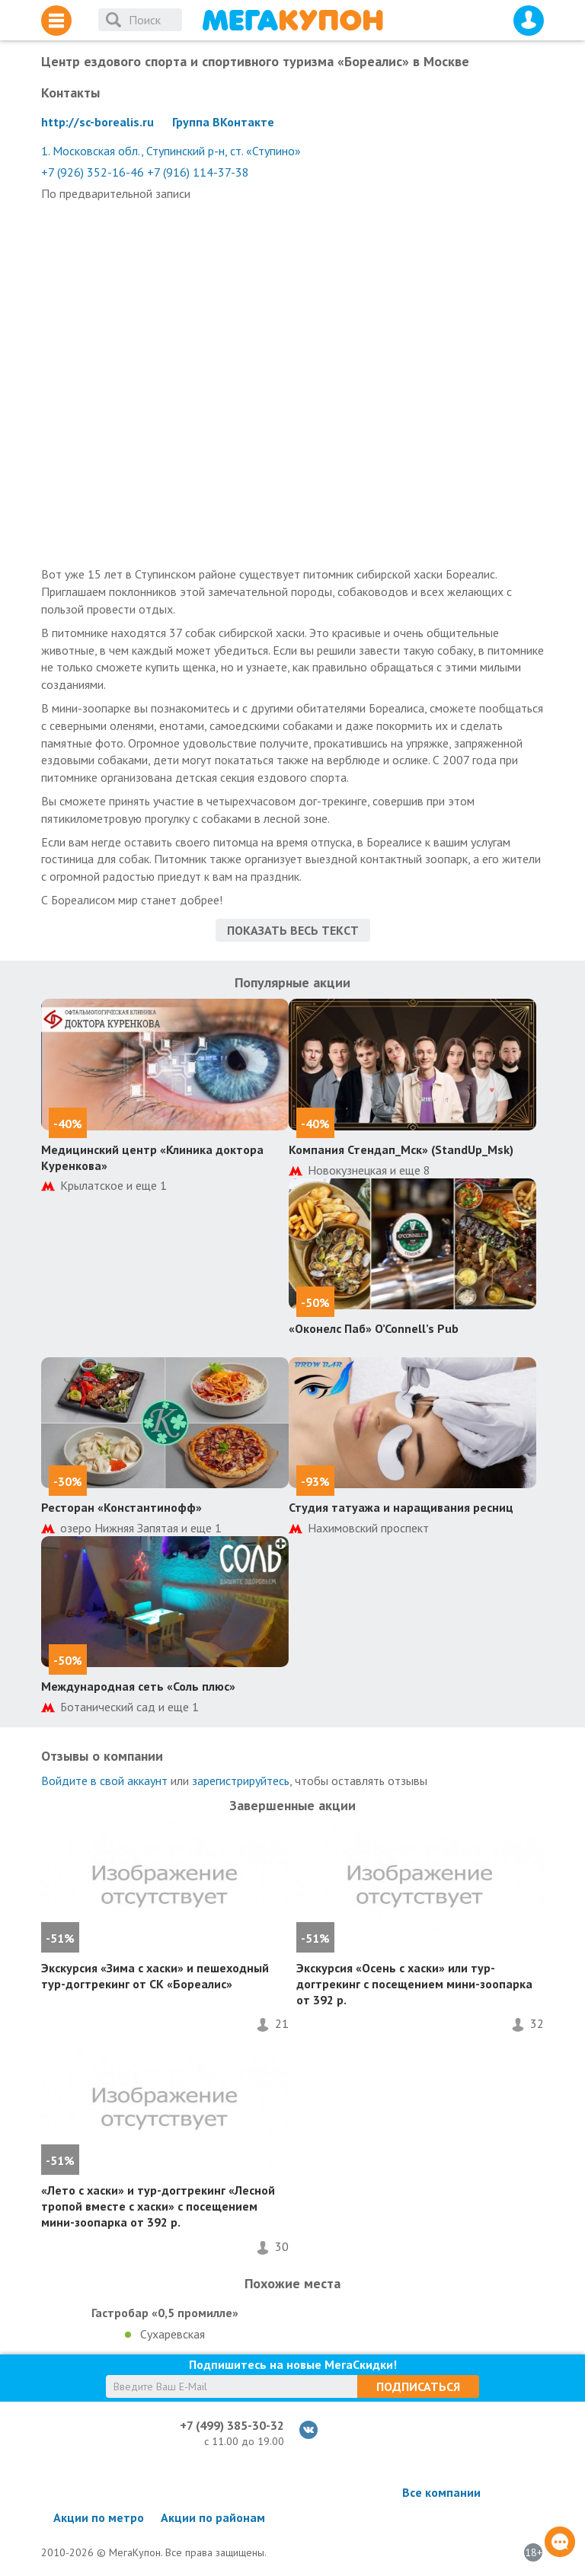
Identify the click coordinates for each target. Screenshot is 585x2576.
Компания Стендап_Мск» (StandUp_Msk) (401, 1149)
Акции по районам (213, 2517)
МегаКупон (292, 20)
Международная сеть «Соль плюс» (138, 1686)
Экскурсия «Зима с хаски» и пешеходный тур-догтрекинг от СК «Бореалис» (155, 1975)
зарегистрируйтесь (240, 1780)
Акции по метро (98, 2517)
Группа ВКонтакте (223, 121)
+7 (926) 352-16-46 (92, 172)
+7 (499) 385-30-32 (232, 2425)
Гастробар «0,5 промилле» (164, 2312)
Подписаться (418, 2386)
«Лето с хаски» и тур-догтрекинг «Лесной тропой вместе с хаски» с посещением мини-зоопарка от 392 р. (158, 2206)
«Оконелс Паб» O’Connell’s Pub (374, 1328)
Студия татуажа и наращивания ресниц (401, 1507)
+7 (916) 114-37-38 (198, 172)
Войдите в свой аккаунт (104, 1780)
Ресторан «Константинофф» (121, 1507)
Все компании (441, 2492)
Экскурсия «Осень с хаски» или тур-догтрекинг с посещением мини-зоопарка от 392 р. (414, 1983)
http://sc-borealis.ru (97, 121)
